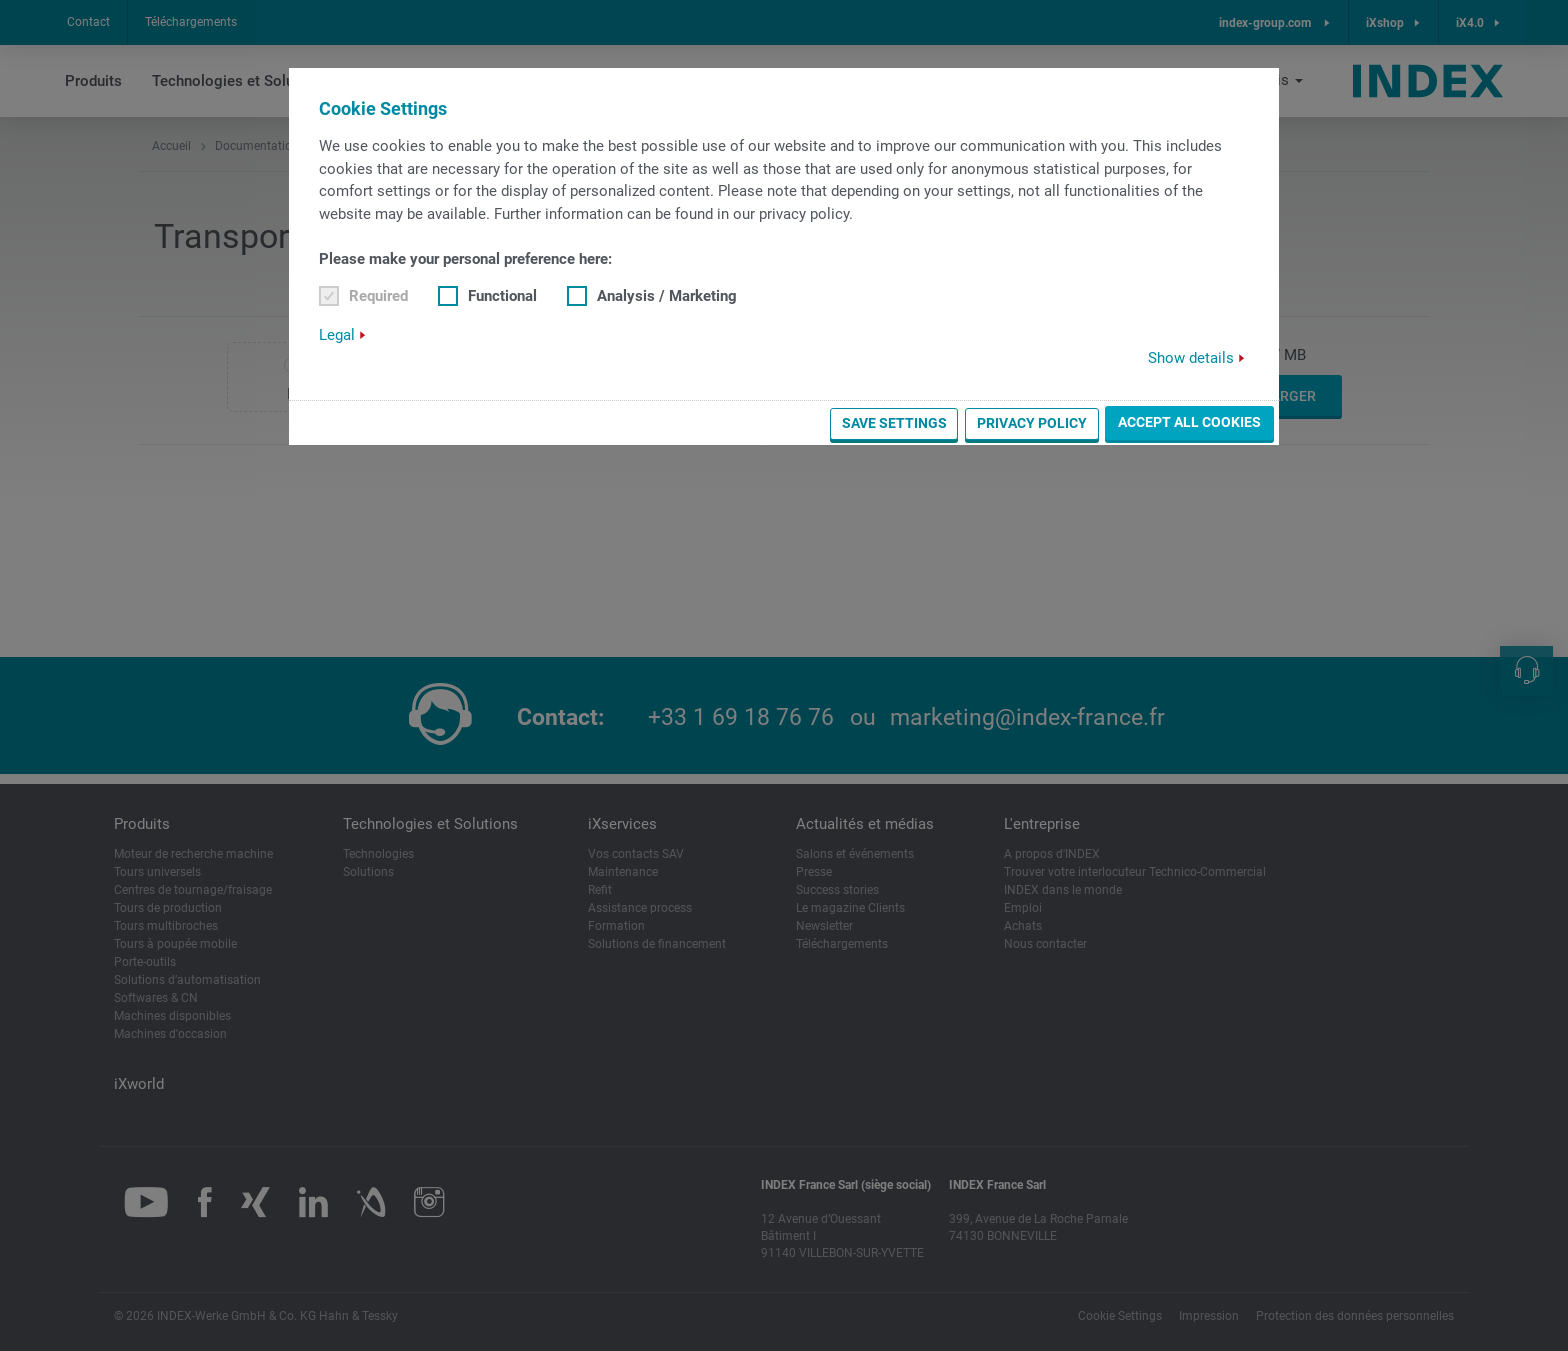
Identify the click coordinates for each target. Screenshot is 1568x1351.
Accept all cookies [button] (1189, 422)
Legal (337, 335)
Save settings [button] (894, 423)
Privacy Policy (1032, 423)
